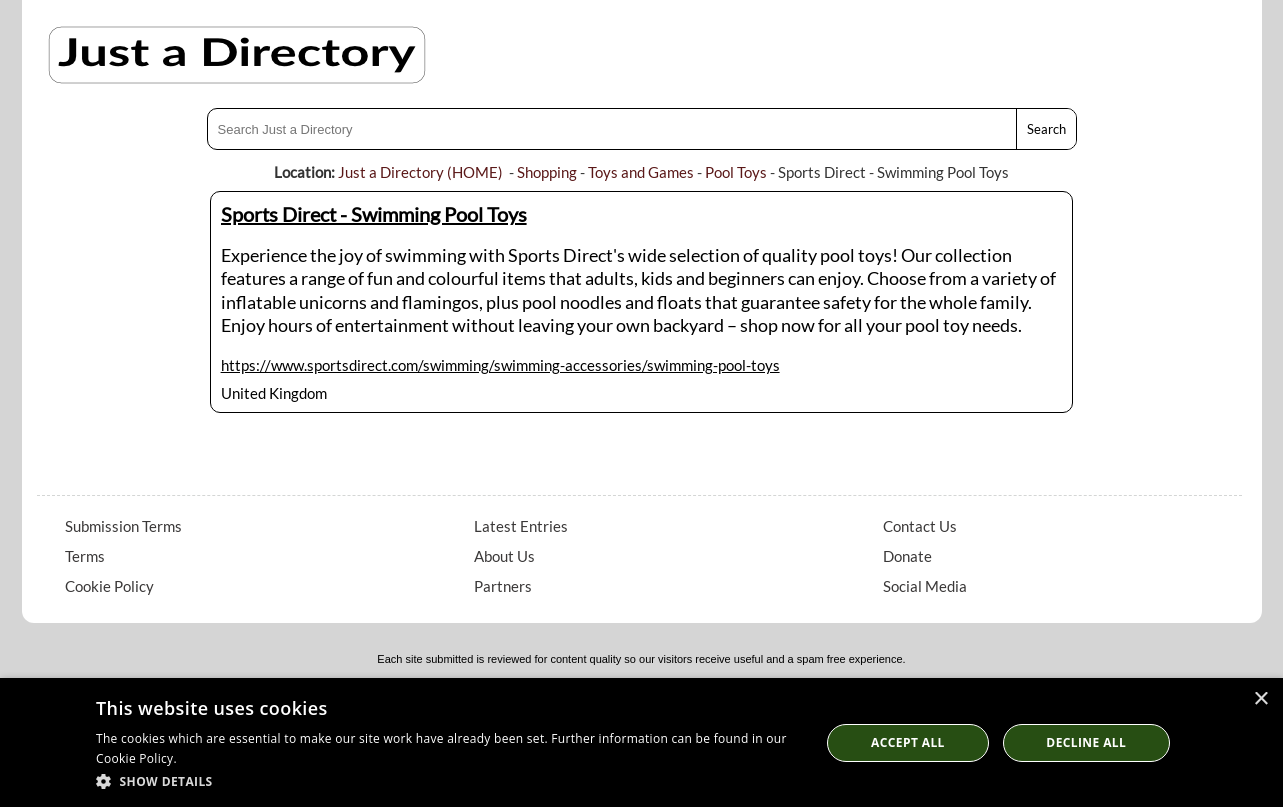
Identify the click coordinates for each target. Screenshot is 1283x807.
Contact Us (920, 526)
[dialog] (641, 742)
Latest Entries (521, 526)
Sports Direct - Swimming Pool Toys (374, 214)
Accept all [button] (908, 742)
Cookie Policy (109, 586)
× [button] (1260, 699)
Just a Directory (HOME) (420, 172)
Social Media (925, 586)
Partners (503, 586)
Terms (85, 556)
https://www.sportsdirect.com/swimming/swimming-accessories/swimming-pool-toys (500, 365)
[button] (447, 780)
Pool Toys (736, 172)
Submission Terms (123, 526)
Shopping (547, 172)
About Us (504, 556)
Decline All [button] (1086, 742)
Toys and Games (641, 172)
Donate (907, 556)
